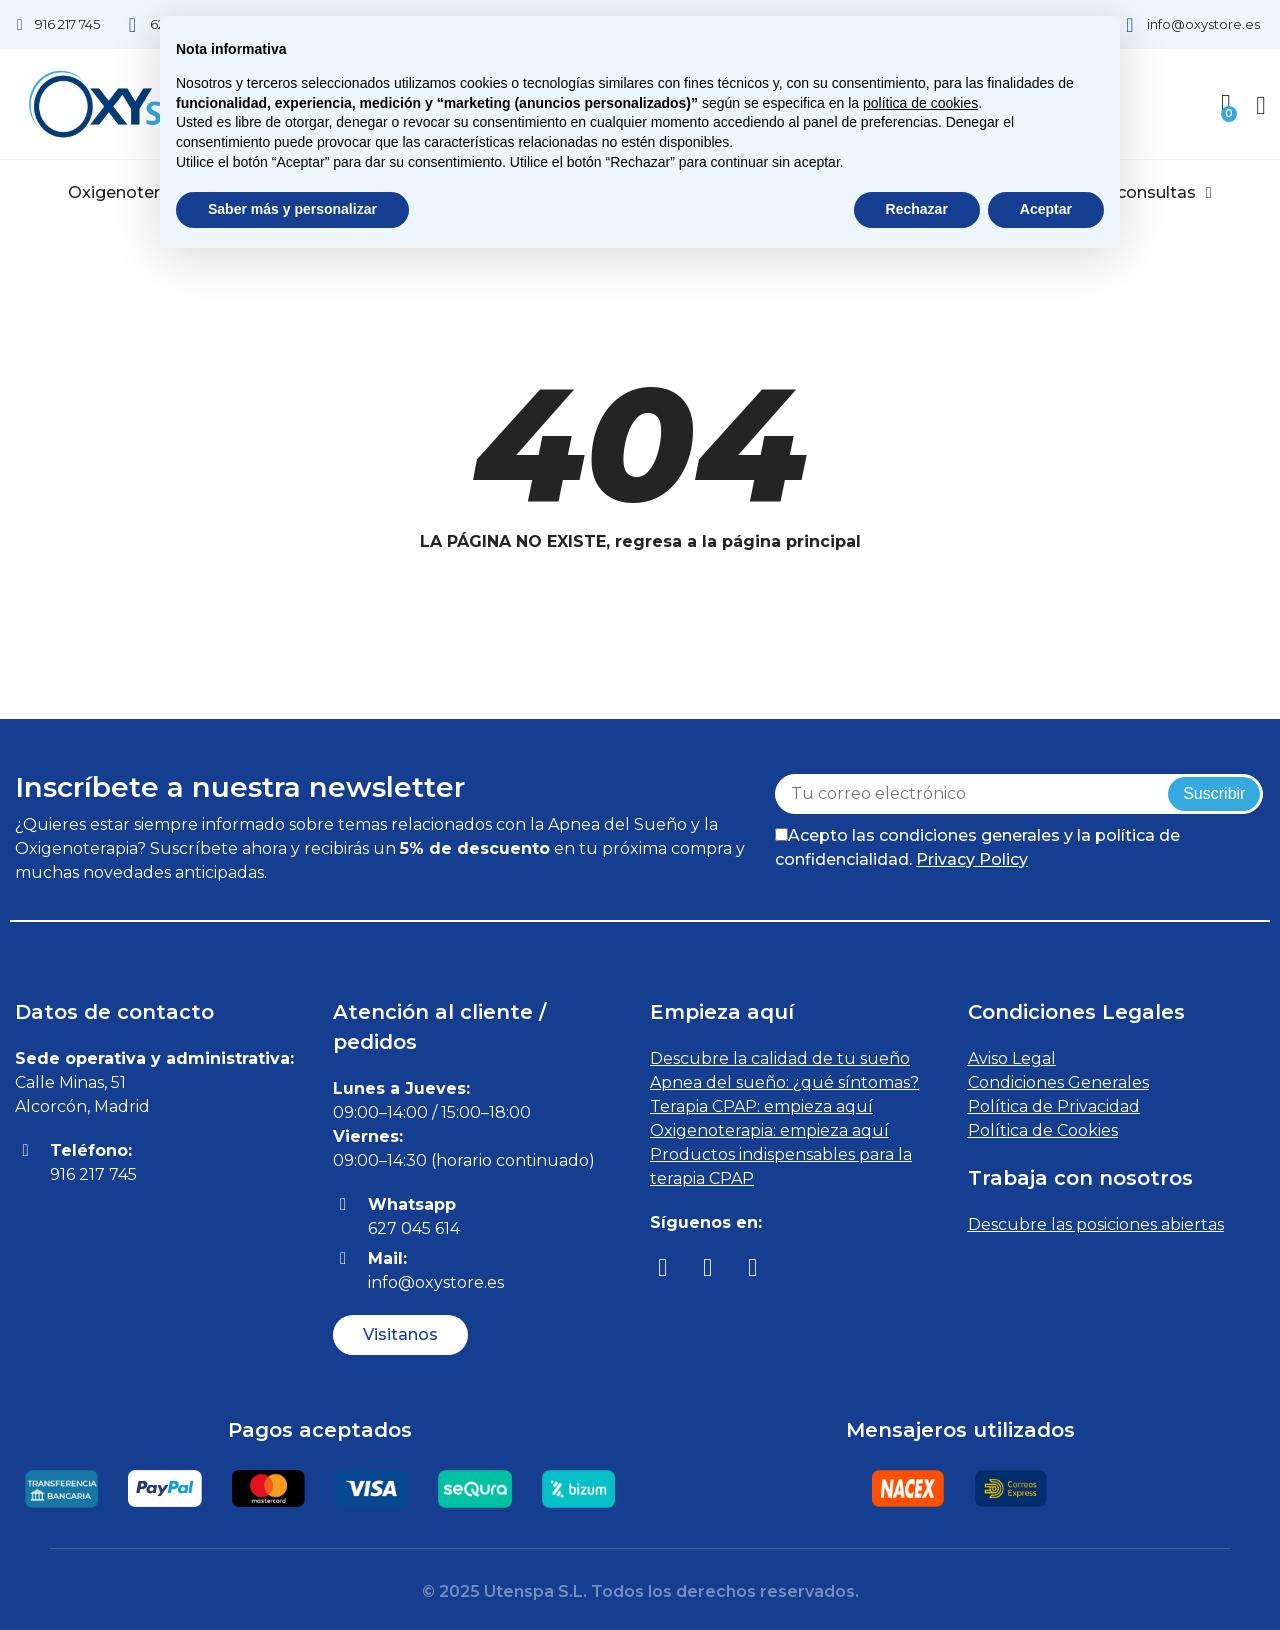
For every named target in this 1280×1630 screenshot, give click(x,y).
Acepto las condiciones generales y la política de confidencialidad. (977, 847)
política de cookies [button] (920, 103)
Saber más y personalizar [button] (292, 209)
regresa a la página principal (738, 541)
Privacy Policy (972, 859)
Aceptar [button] (1046, 209)
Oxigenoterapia (139, 193)
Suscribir (1214, 793)
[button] (400, 1335)
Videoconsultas (1141, 193)
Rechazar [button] (917, 209)
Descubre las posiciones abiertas (1096, 1224)
